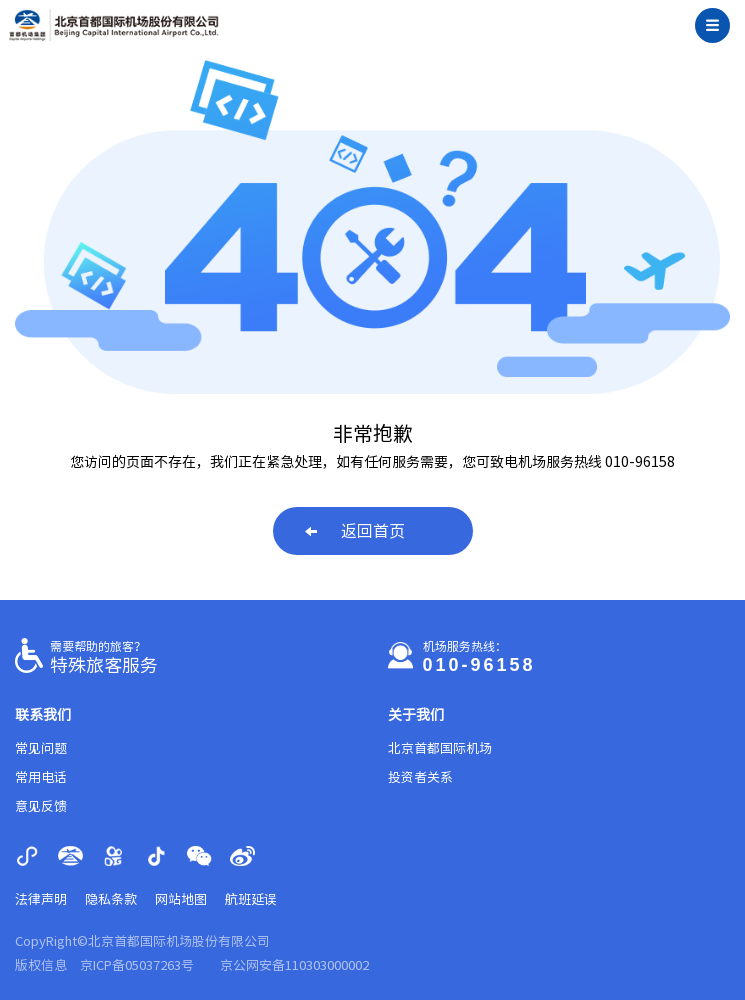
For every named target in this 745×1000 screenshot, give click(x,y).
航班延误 (251, 899)
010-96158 (479, 665)
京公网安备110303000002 (294, 965)
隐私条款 (111, 899)
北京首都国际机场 (440, 748)
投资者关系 (420, 777)
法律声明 (41, 899)
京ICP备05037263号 (137, 965)
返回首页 (355, 531)
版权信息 (41, 965)
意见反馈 (41, 806)
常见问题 (41, 748)
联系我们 (43, 715)
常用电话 (41, 777)
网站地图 (181, 899)
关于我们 (416, 715)
